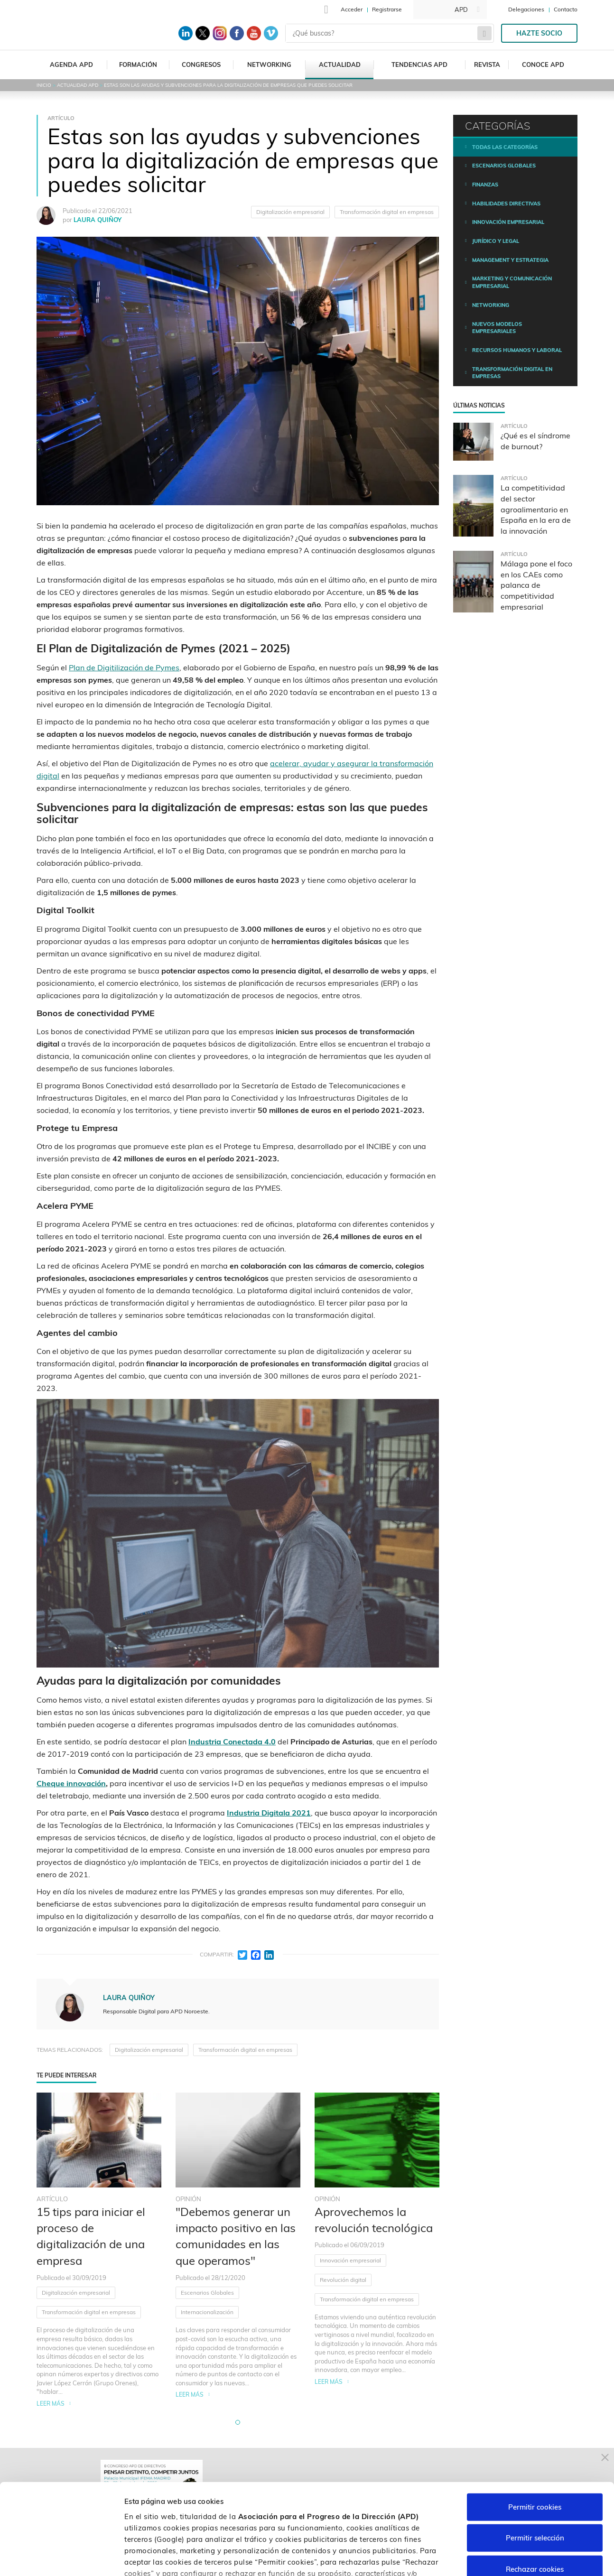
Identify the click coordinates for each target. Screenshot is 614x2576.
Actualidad (340, 64)
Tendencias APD (419, 64)
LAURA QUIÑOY (97, 219)
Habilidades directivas (506, 203)
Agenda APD (71, 64)
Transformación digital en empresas (387, 211)
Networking (269, 64)
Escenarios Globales (207, 2292)
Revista (487, 64)
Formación (138, 64)
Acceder (352, 9)
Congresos (201, 64)
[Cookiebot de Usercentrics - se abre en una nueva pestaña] (61, 2557)
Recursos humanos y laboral (517, 350)
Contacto (565, 9)
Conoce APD (543, 64)
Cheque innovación (71, 1783)
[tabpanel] (99, 2250)
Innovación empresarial (350, 2260)
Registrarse (387, 9)
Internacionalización (207, 2312)
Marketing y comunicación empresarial (512, 282)
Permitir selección (535, 2461)
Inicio (44, 85)
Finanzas (485, 184)
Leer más (51, 2403)
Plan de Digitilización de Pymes (124, 667)
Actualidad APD (77, 85)
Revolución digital (343, 2279)
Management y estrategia (510, 260)
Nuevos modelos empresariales (497, 328)
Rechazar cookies (535, 2493)
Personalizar (504, 2557)
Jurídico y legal (495, 241)
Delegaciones (526, 9)
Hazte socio (539, 33)
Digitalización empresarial (290, 211)
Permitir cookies (534, 2431)
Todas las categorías (505, 147)
